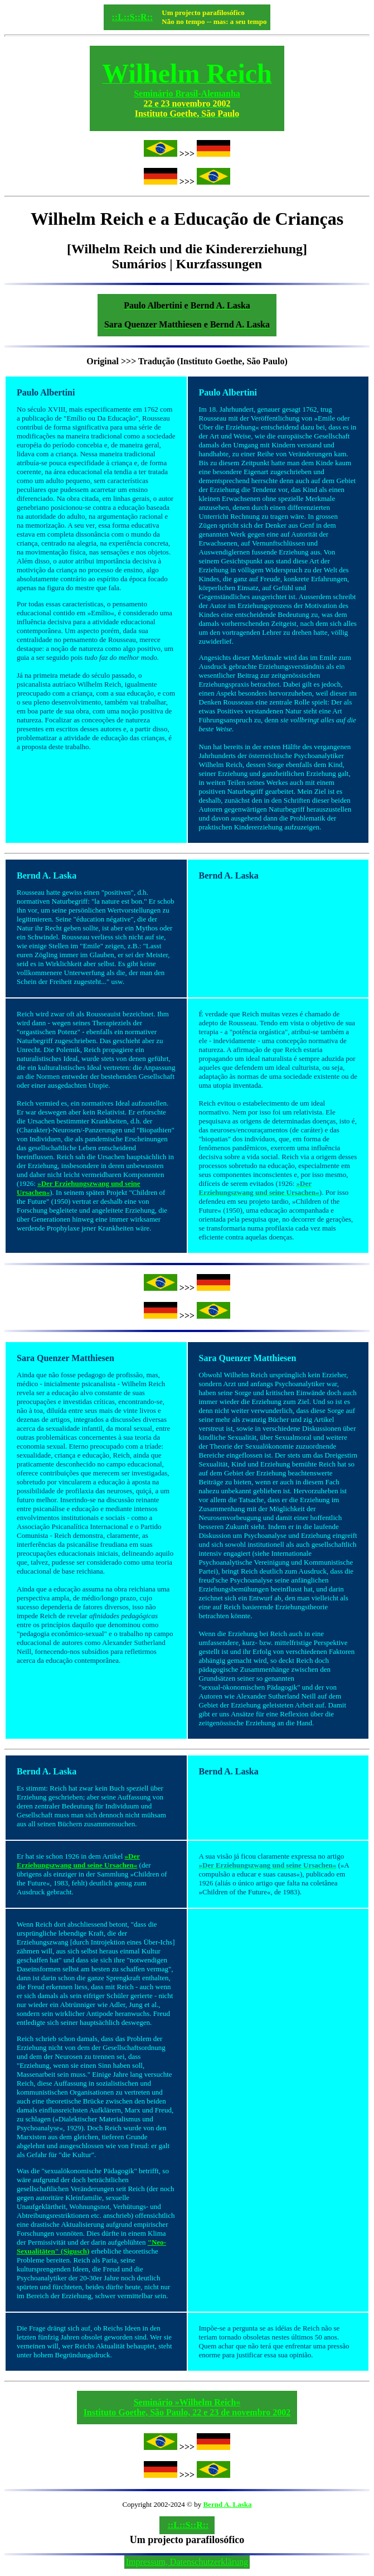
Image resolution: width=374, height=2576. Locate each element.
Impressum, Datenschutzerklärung (187, 2562)
